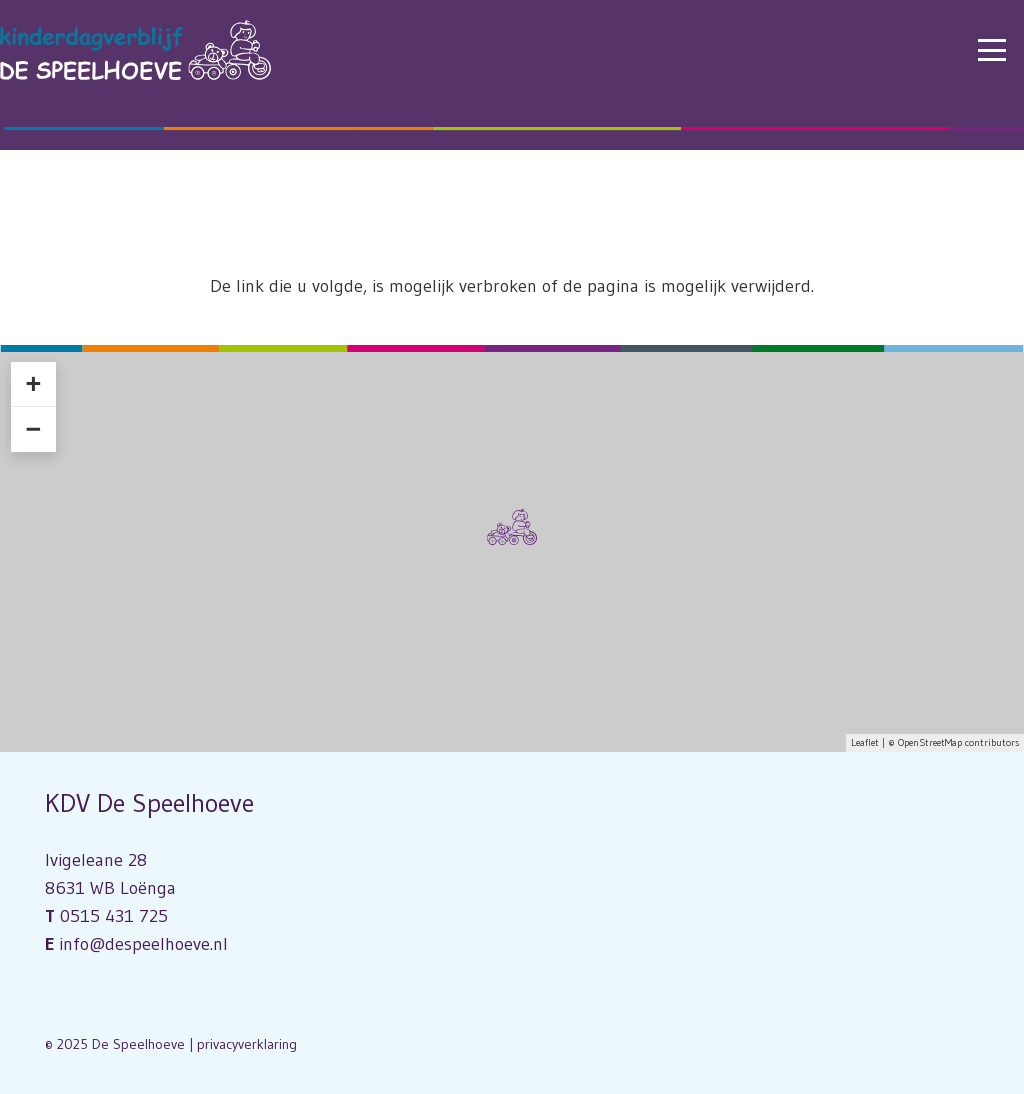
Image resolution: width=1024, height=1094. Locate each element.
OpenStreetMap (930, 742)
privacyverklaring (247, 1044)
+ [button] (33, 384)
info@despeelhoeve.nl (143, 944)
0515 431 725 (114, 916)
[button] (992, 50)
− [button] (33, 429)
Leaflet (865, 742)
